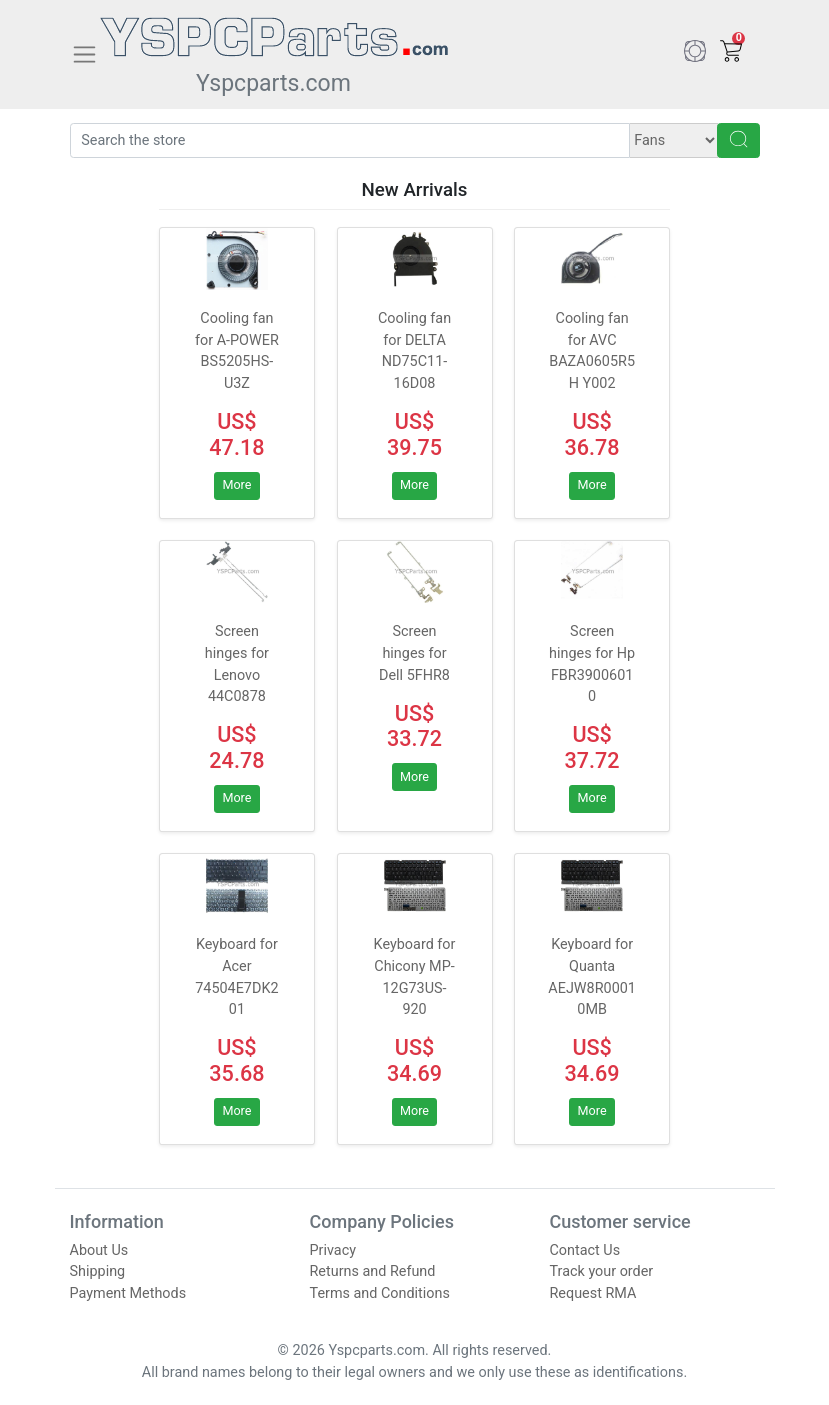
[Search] (350, 140)
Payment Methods (128, 1293)
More (236, 484)
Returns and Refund (373, 1271)
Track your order (602, 1271)
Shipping (98, 1271)
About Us (99, 1250)
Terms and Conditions (380, 1293)
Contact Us (585, 1250)
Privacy (333, 1250)
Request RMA (593, 1293)
